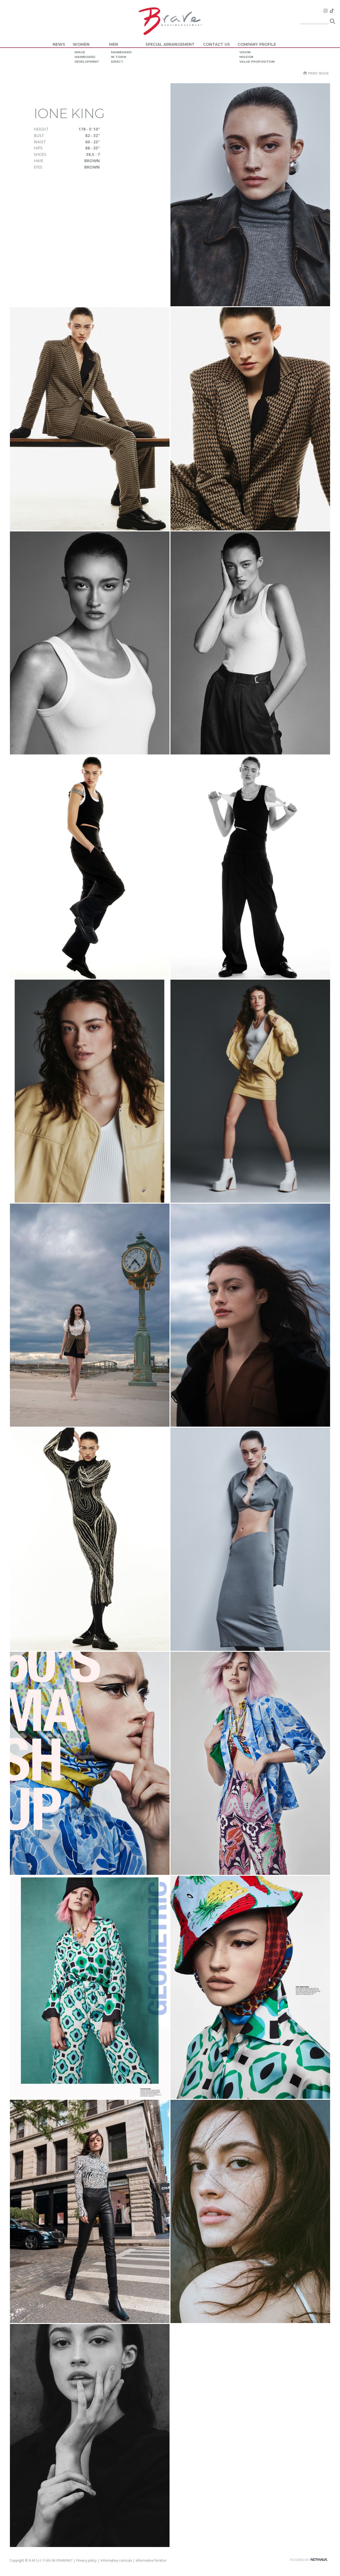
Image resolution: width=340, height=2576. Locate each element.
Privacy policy (86, 2560)
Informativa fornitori (151, 2560)
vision (245, 52)
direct (117, 61)
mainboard (85, 57)
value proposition (257, 61)
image (80, 52)
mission (246, 57)
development (87, 61)
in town (118, 57)
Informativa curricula (116, 2560)
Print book (316, 73)
